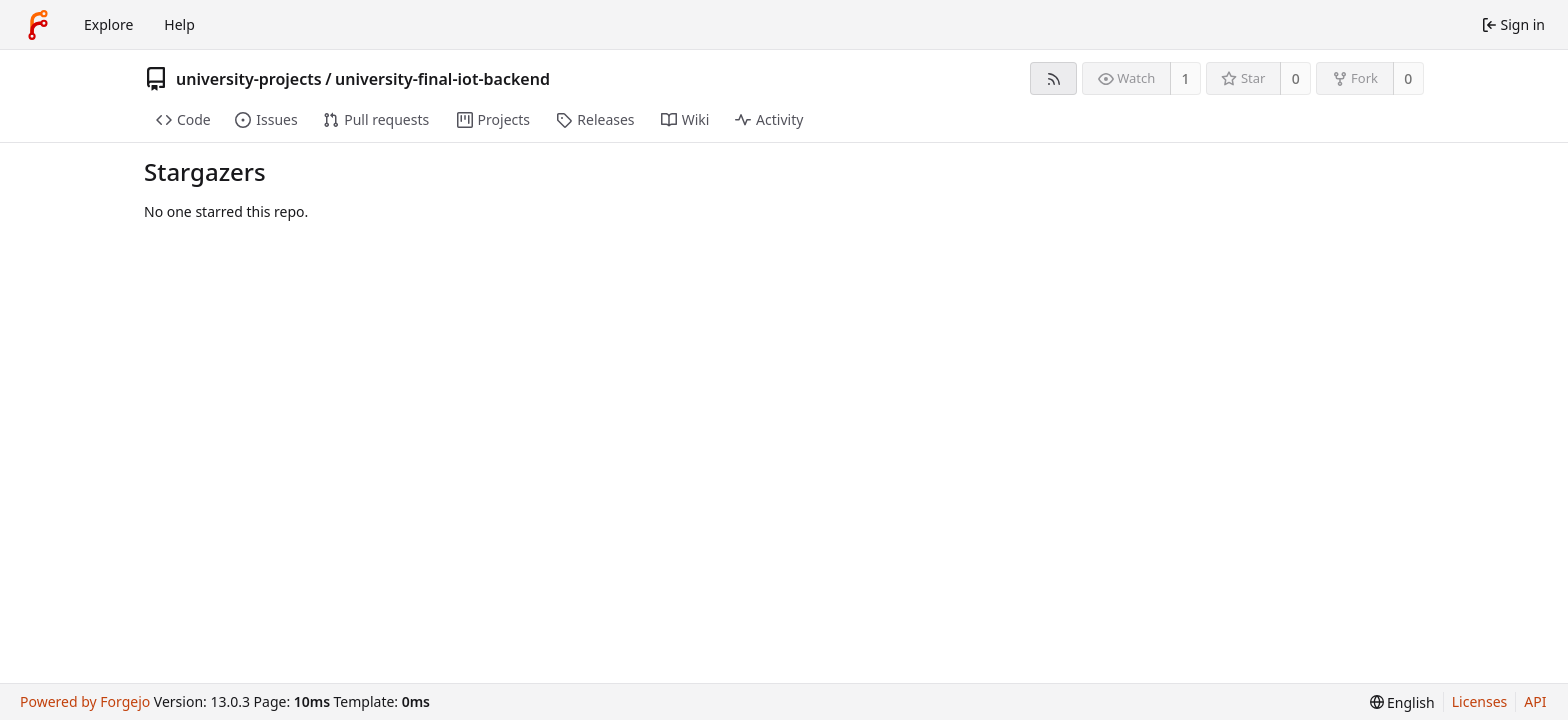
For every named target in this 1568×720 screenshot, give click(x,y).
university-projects (249, 79)
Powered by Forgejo (85, 701)
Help (179, 24)
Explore (108, 24)
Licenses (1480, 701)
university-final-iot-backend (442, 79)
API (1535, 701)
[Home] (38, 25)
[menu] (1402, 702)
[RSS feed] (1053, 78)
